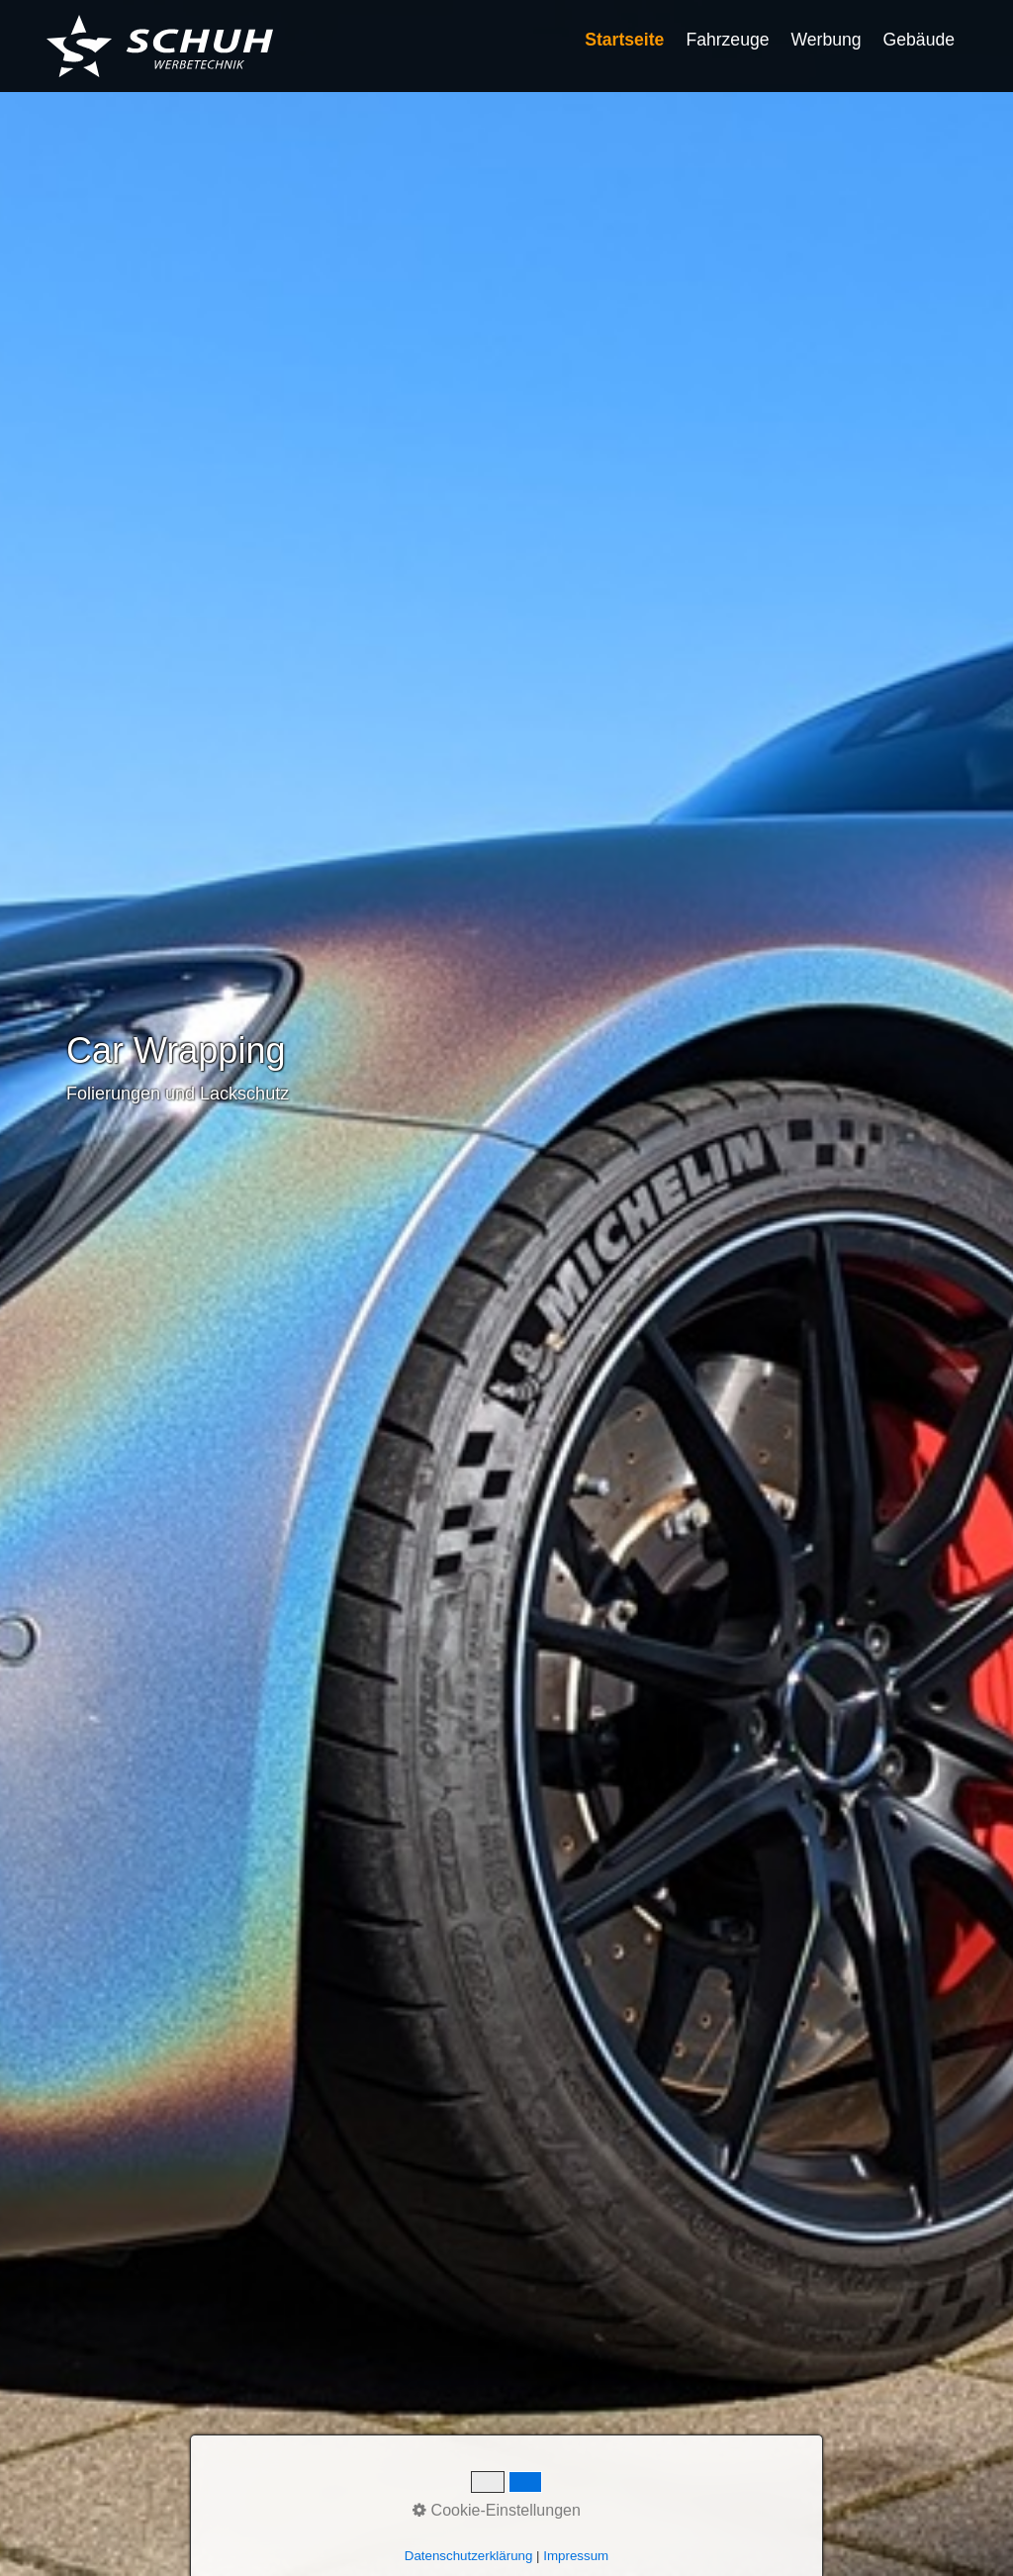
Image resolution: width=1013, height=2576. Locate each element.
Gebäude (919, 39)
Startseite (624, 39)
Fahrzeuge (727, 39)
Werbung (826, 39)
